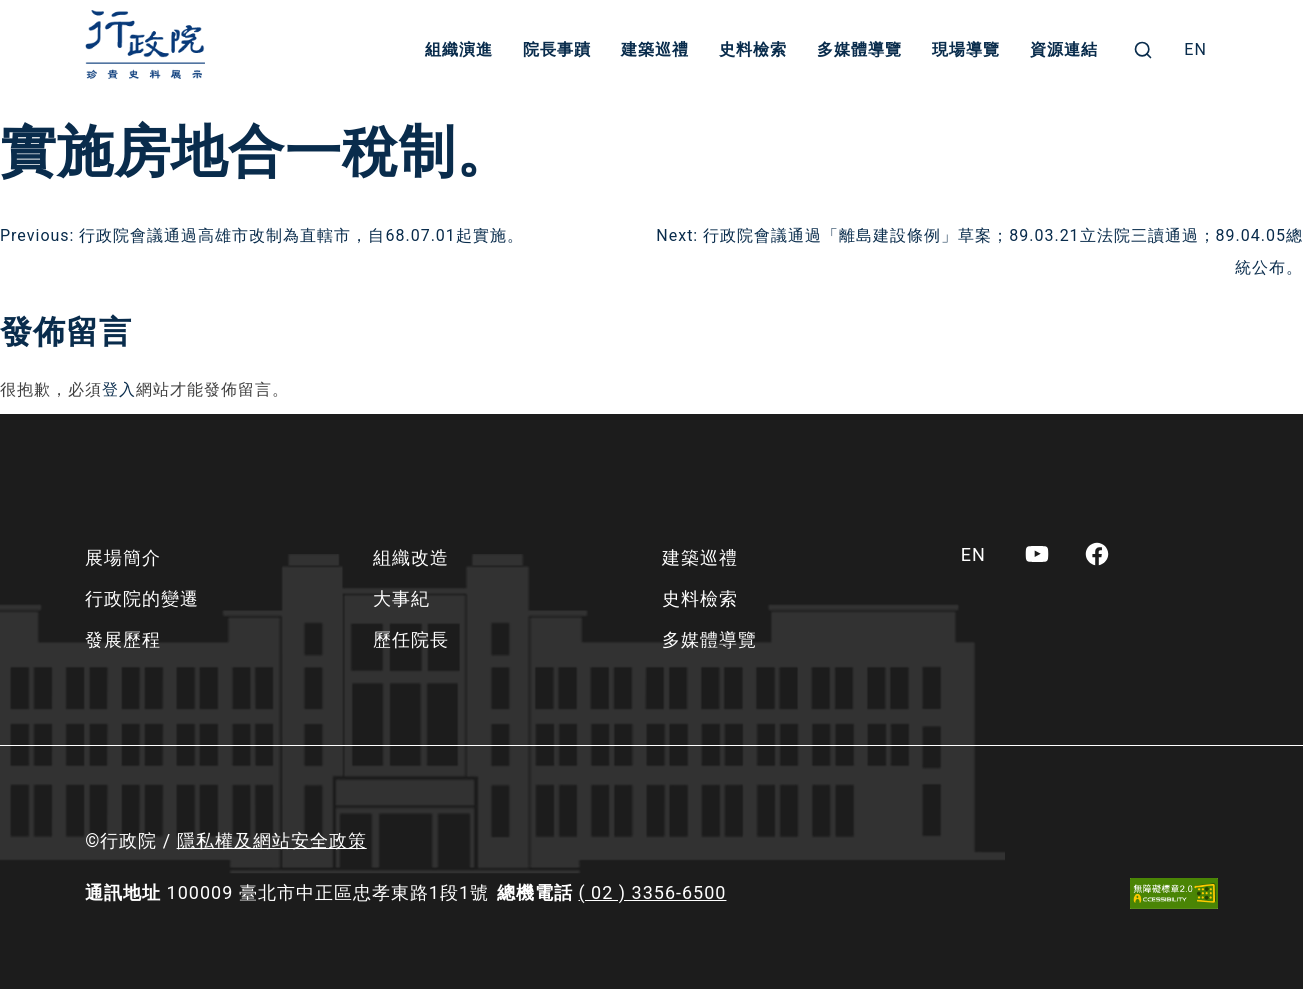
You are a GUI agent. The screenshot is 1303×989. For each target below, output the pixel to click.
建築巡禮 (655, 49)
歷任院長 (411, 639)
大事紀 (401, 598)
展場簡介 (123, 557)
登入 (119, 389)
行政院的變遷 (142, 598)
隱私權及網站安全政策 (272, 840)
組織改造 (411, 557)
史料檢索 (753, 49)
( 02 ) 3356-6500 (652, 892)
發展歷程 (123, 639)
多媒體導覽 (859, 49)
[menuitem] (1195, 50)
